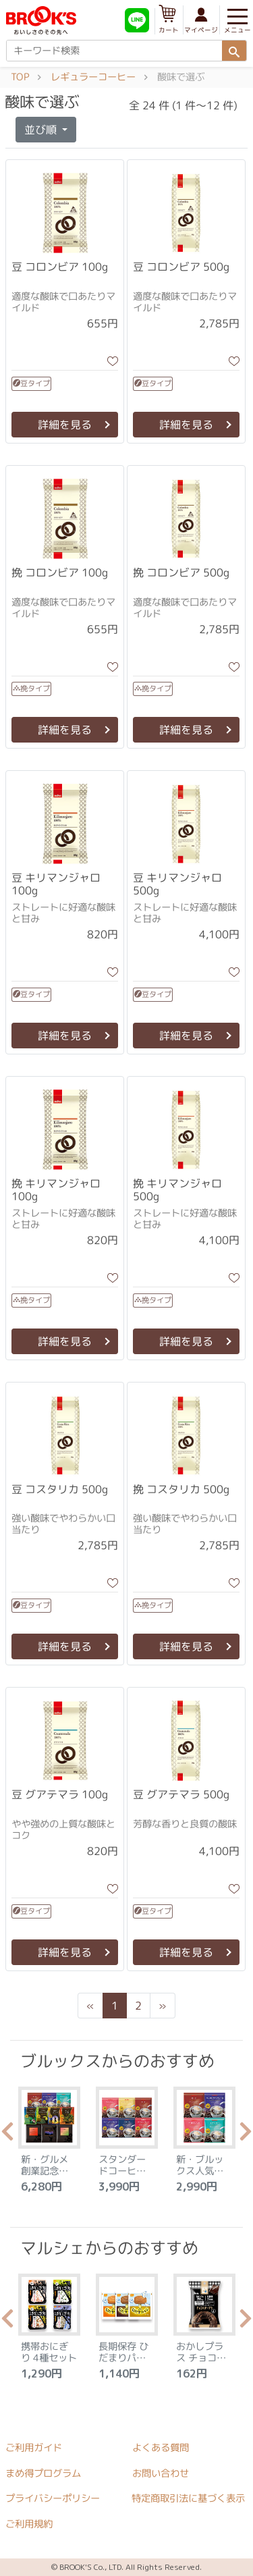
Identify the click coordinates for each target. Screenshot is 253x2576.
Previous (7, 2135)
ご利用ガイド (33, 2447)
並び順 (41, 129)
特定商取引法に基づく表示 (188, 2498)
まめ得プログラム (43, 2472)
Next (245, 2135)
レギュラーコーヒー (93, 77)
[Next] (162, 2005)
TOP (20, 77)
